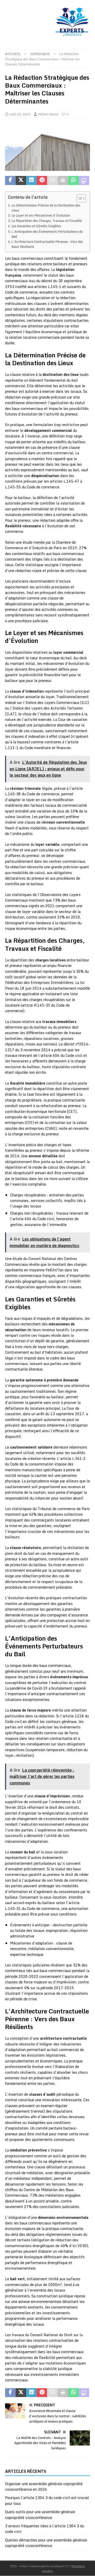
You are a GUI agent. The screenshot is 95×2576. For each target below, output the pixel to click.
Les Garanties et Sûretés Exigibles (36, 225)
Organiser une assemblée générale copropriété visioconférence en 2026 (44, 2486)
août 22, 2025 (20, 114)
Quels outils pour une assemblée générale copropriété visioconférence (40, 2514)
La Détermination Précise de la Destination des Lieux (45, 208)
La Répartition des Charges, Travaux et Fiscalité (46, 220)
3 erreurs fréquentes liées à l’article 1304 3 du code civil (44, 2528)
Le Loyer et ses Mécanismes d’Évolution (40, 215)
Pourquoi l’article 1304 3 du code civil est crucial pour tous (47, 2500)
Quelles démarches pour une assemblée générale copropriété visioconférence (46, 2542)
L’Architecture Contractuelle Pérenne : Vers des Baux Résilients (47, 244)
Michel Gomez (48, 114)
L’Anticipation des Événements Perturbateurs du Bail (47, 234)
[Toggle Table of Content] (79, 198)
